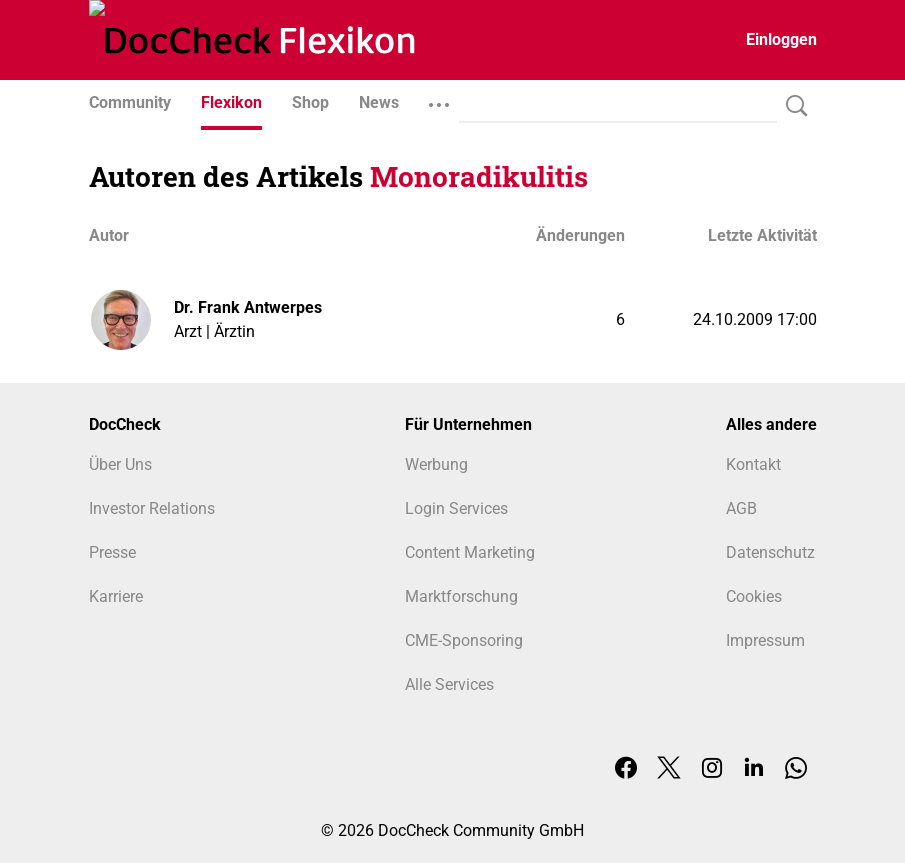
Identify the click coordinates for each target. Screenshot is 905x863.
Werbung (436, 464)
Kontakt (753, 464)
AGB (741, 508)
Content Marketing (470, 552)
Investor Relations (152, 508)
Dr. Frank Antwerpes (248, 307)
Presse (112, 552)
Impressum (765, 640)
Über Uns (120, 464)
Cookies (754, 596)
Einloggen (781, 39)
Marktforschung (461, 596)
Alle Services (449, 684)
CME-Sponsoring (464, 640)
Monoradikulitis (479, 176)
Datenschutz (770, 552)
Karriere (116, 596)
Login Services (456, 508)
